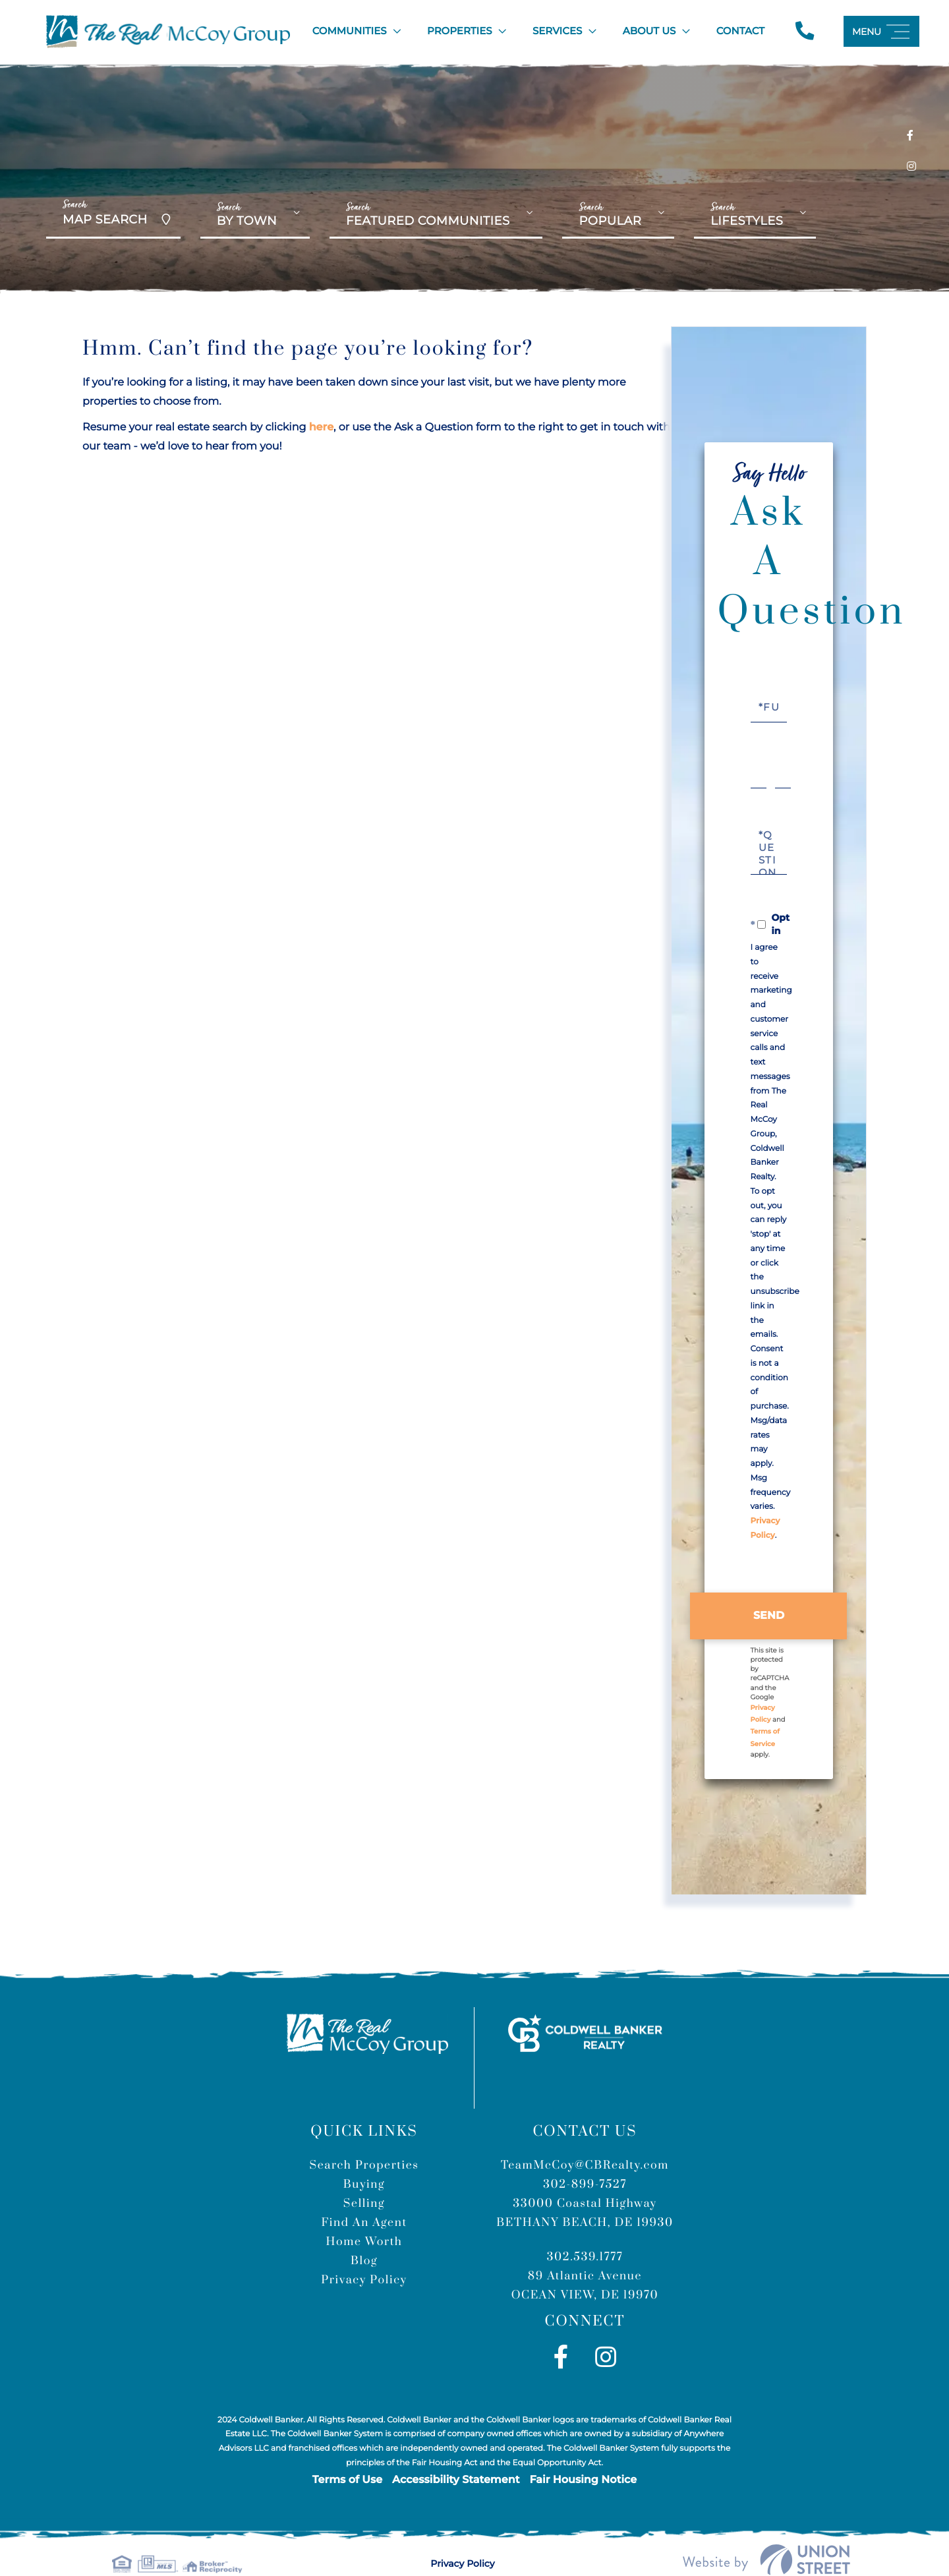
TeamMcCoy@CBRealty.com (585, 2143)
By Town (247, 216)
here (321, 423)
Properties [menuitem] (458, 28)
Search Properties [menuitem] (363, 2143)
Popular (610, 216)
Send (768, 1593)
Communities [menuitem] (347, 28)
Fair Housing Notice (583, 2458)
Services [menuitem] (556, 28)
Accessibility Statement (455, 2458)
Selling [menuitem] (364, 2182)
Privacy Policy (467, 2541)
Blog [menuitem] (364, 2239)
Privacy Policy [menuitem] (364, 2258)
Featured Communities (428, 216)
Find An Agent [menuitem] (364, 2201)
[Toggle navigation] (881, 29)
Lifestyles (746, 216)
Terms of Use (347, 2458)
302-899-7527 (585, 2162)
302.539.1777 (585, 2235)
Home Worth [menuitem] (364, 2220)
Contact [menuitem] (738, 28)
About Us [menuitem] (647, 28)
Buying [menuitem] (364, 2162)
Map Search (105, 207)
